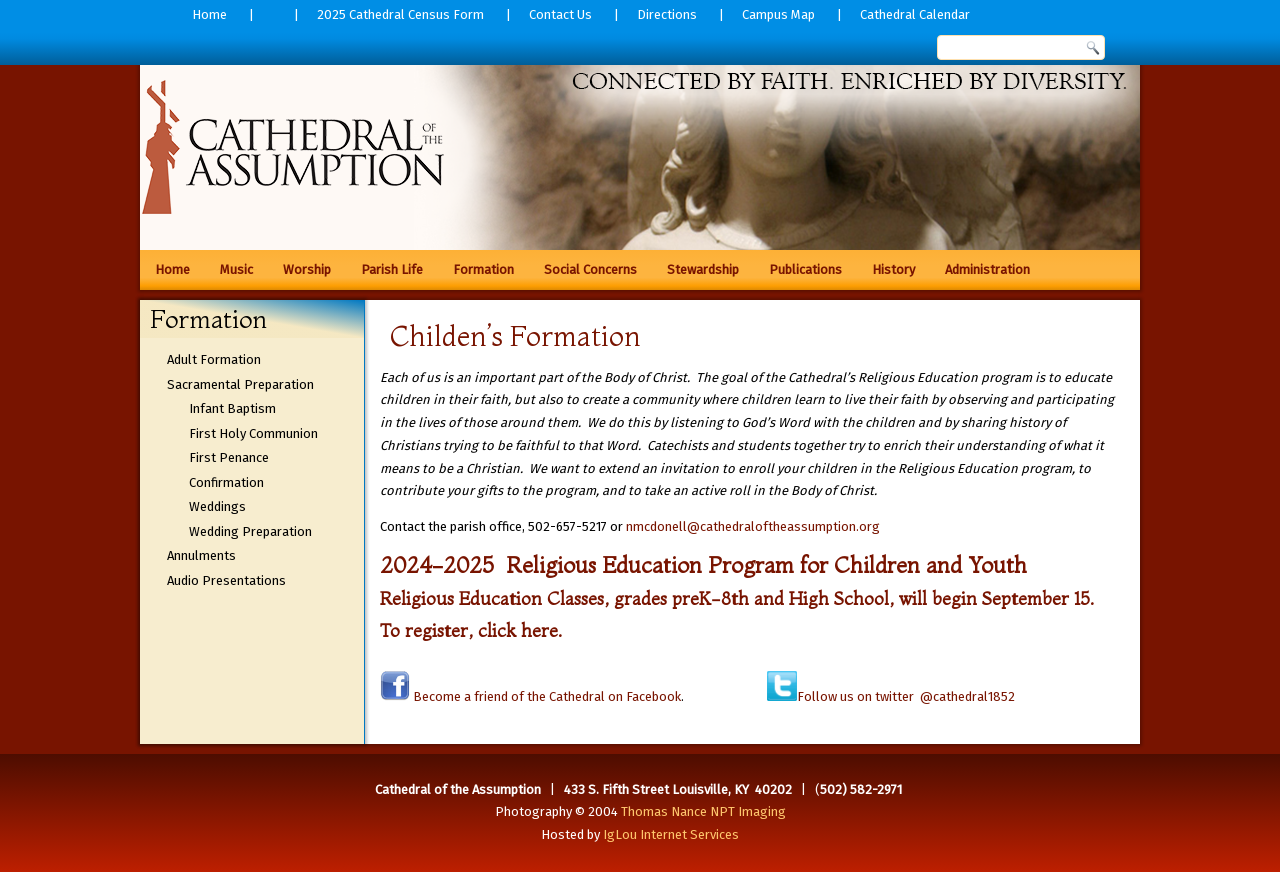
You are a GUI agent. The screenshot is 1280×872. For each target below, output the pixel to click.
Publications (805, 269)
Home (209, 14)
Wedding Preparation (250, 531)
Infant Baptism (232, 408)
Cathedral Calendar (915, 14)
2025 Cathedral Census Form (400, 14)
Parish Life (392, 269)
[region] (640, 150)
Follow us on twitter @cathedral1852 (906, 696)
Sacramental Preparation (240, 384)
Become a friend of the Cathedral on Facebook (545, 696)
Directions (667, 14)
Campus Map (778, 14)
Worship (307, 269)
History (893, 269)
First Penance (229, 457)
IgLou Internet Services (671, 834)
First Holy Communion (253, 433)
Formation (483, 269)
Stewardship (703, 269)
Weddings (217, 506)
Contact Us (560, 14)
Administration (987, 269)
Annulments (201, 555)
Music (236, 269)
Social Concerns (590, 269)
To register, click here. (471, 630)
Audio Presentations (226, 580)
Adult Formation (214, 359)
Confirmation (226, 482)
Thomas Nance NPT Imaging (703, 811)
